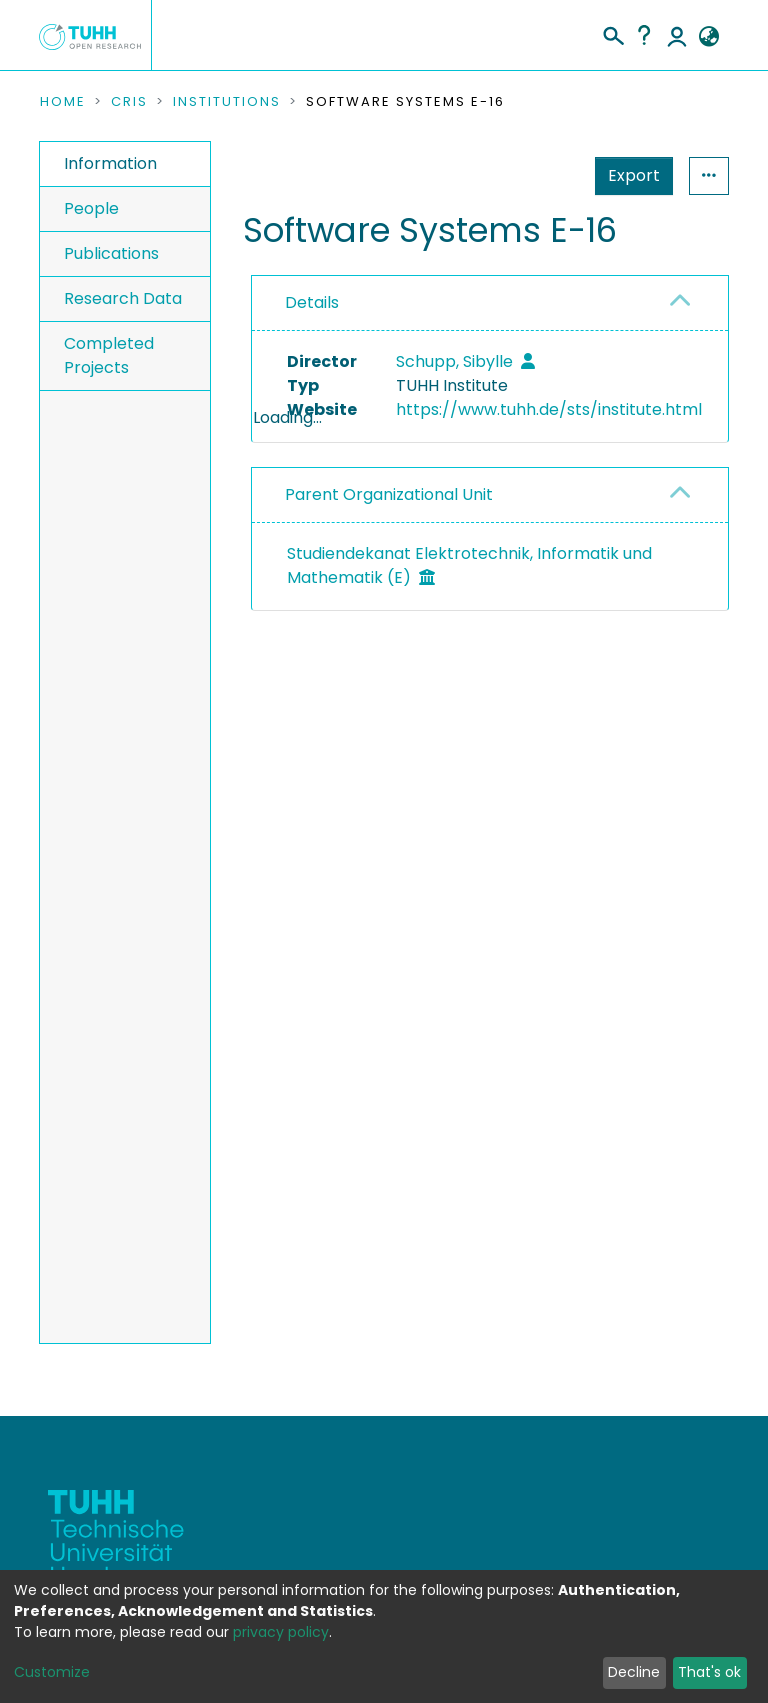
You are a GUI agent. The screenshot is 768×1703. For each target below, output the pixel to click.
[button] (708, 37)
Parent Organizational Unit (389, 567)
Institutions (227, 102)
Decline (634, 1672)
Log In (677, 35)
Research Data (123, 298)
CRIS (129, 102)
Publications (111, 253)
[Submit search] (612, 33)
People (91, 208)
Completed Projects (109, 355)
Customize (52, 1672)
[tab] (490, 303)
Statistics (628, 175)
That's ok (709, 1672)
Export (536, 175)
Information (110, 163)
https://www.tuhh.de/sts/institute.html (549, 409)
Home (63, 102)
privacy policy (281, 1632)
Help (644, 35)
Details (312, 302)
